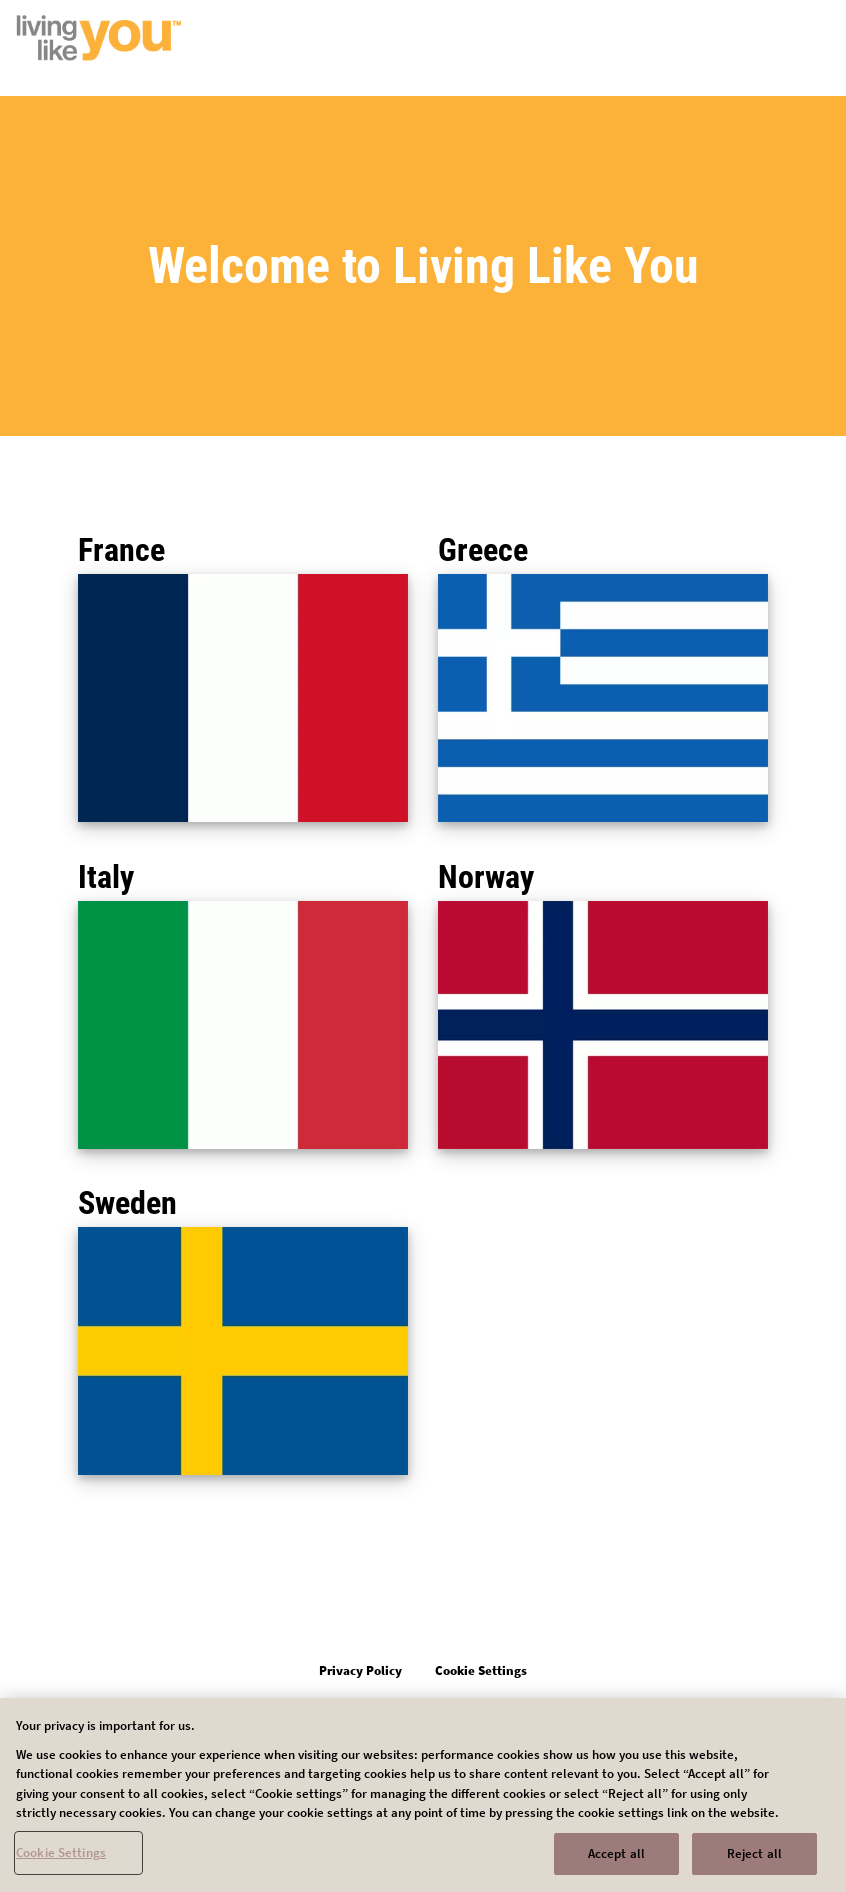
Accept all (616, 1859)
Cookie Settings (61, 1858)
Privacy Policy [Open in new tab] (360, 1670)
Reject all (754, 1859)
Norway (486, 877)
